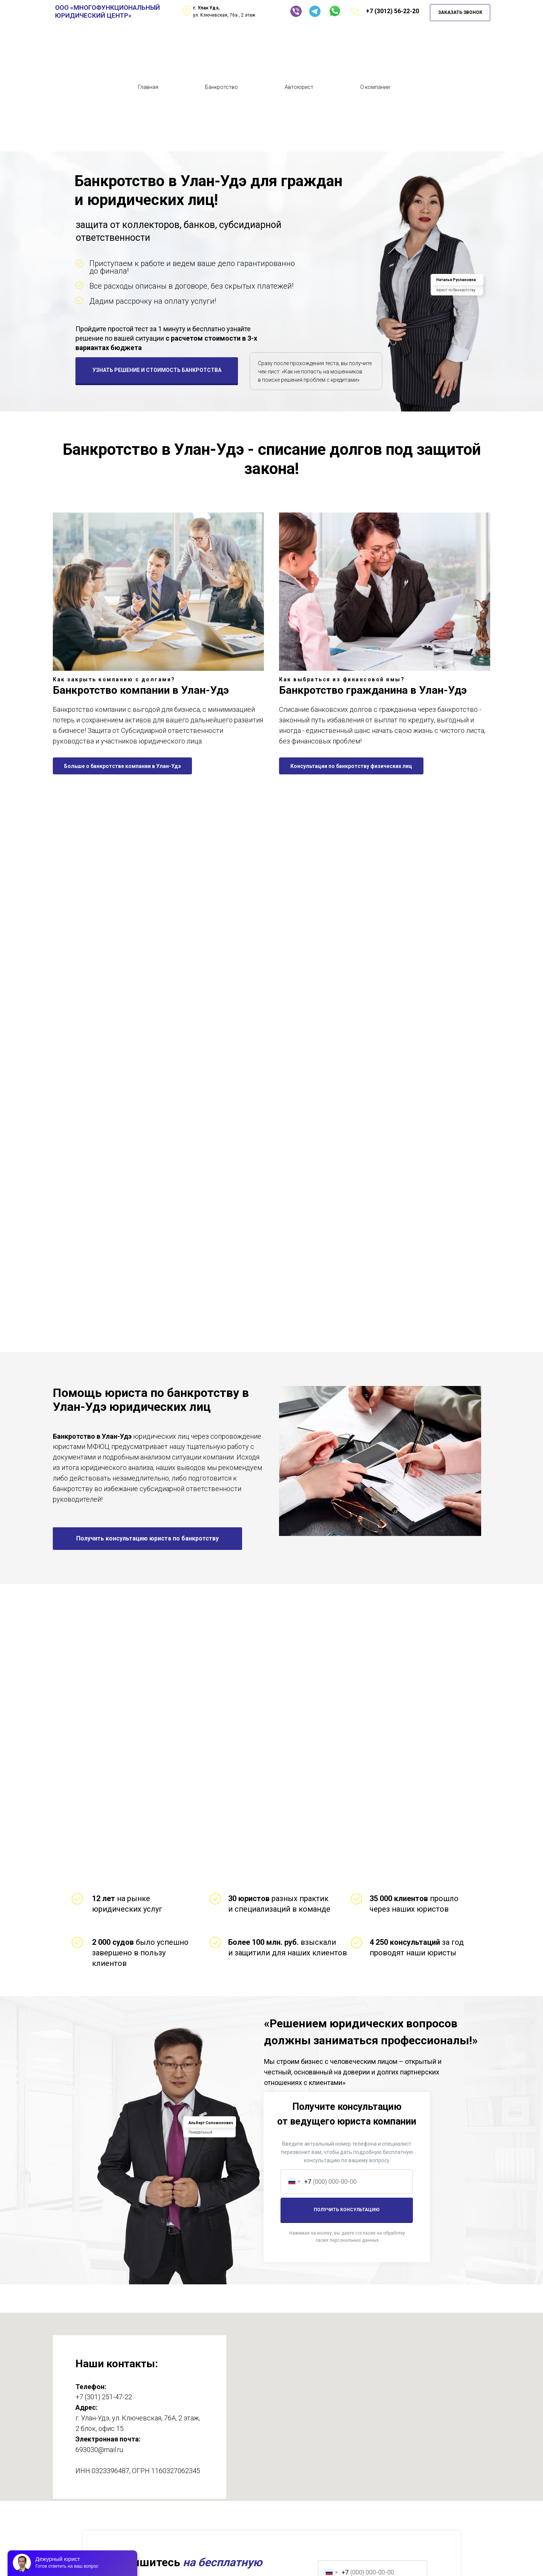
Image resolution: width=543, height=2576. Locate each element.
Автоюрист (299, 87)
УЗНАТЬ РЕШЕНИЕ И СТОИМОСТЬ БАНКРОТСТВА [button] (156, 370)
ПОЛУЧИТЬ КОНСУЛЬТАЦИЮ (347, 2209)
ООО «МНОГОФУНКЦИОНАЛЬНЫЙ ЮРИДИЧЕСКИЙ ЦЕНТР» (107, 11)
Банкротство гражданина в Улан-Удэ (373, 690)
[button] (147, 1538)
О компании (375, 87)
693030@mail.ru (99, 2450)
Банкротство (221, 87)
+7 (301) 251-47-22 (103, 2397)
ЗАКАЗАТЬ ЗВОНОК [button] (460, 12)
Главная (148, 87)
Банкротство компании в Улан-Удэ (141, 690)
